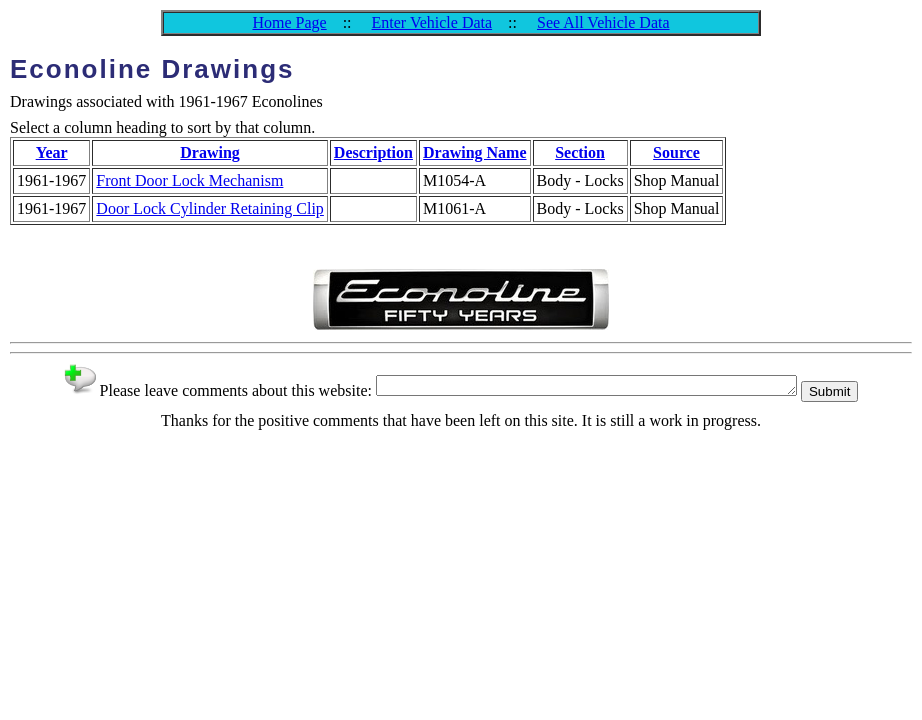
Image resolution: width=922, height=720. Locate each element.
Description (373, 152)
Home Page (289, 22)
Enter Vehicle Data (432, 22)
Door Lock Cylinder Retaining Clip (210, 208)
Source (676, 152)
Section (580, 152)
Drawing (210, 152)
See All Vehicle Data (603, 22)
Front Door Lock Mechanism (189, 180)
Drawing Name (475, 152)
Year (52, 152)
